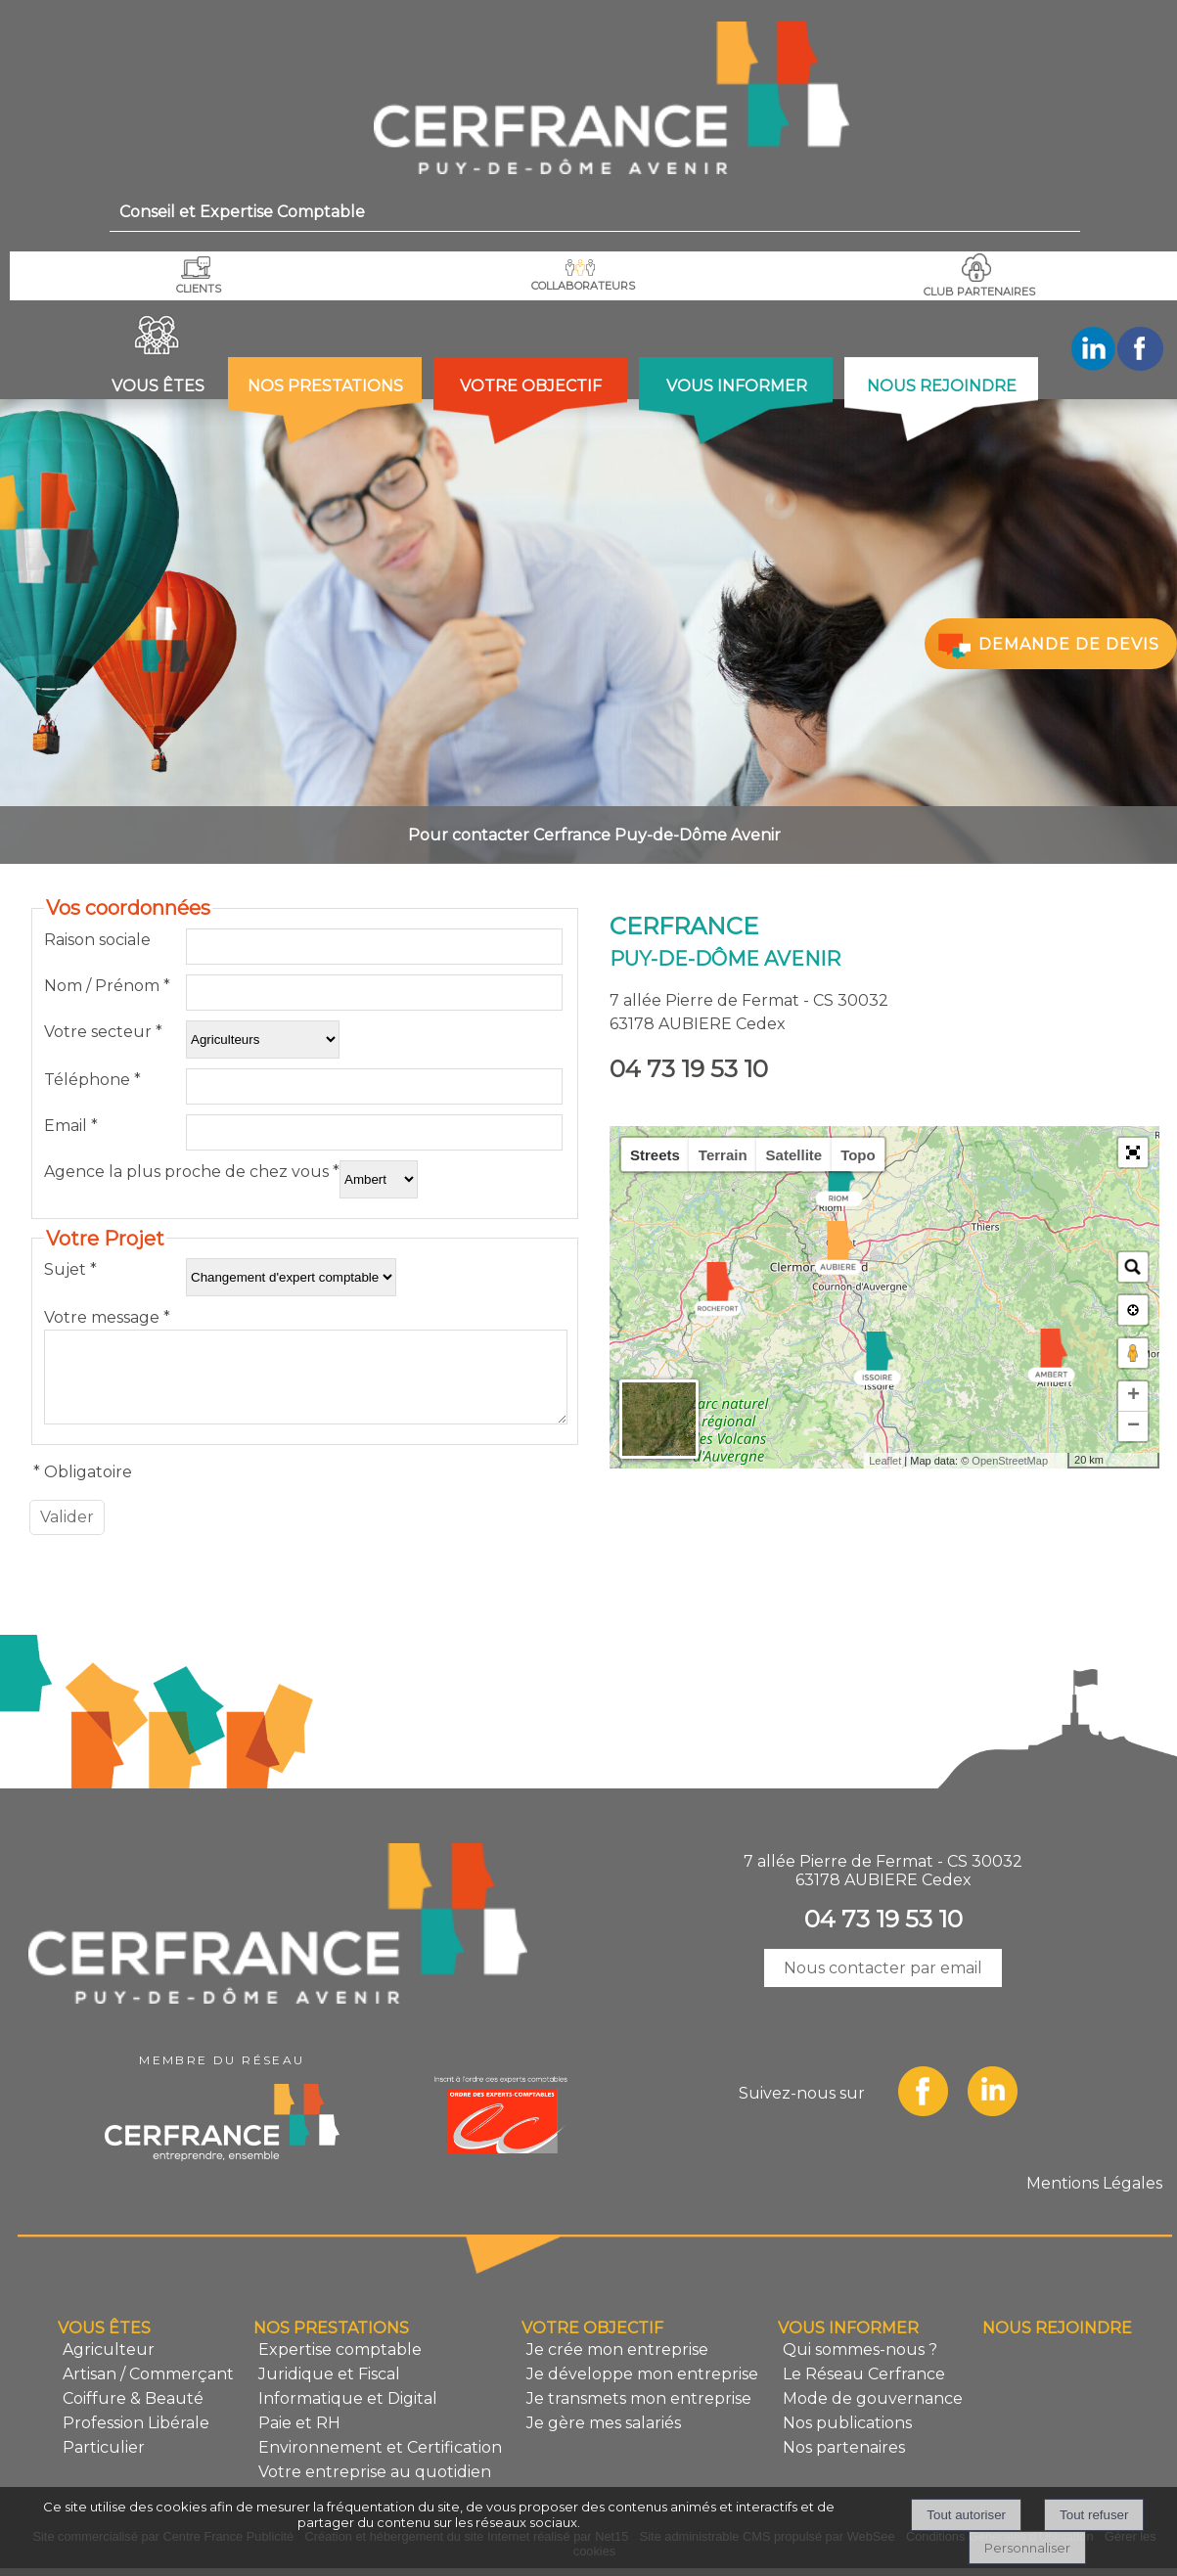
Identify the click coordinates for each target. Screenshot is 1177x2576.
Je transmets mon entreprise (638, 2413)
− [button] (1133, 1426)
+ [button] (1133, 1396)
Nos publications (847, 2437)
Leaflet (885, 1461)
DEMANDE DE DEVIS (1046, 644)
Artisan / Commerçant (148, 2388)
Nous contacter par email (883, 1982)
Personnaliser (1027, 2547)
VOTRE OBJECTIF (531, 386)
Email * (71, 1125)
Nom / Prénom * (107, 985)
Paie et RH (299, 2437)
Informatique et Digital (347, 2413)
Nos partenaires (844, 2462)
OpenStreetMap (1010, 1461)
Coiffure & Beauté (133, 2413)
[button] (1133, 1152)
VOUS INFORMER (736, 386)
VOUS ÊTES (158, 386)
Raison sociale (97, 939)
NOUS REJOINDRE (942, 386)
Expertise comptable (340, 2364)
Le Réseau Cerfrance (864, 2388)
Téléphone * (92, 1079)
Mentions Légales (1094, 2198)
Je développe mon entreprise (642, 2388)
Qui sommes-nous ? (860, 2364)
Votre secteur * (103, 1031)
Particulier (104, 2462)
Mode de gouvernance (873, 2413)
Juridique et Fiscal (329, 2388)
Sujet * (70, 1269)
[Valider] (67, 1532)
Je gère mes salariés (603, 2437)
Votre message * (107, 1317)
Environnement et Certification (380, 2462)
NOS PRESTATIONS (325, 386)
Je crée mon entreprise (617, 2364)
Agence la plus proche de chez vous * (192, 1171)
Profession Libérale (136, 2437)
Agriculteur (109, 2364)
